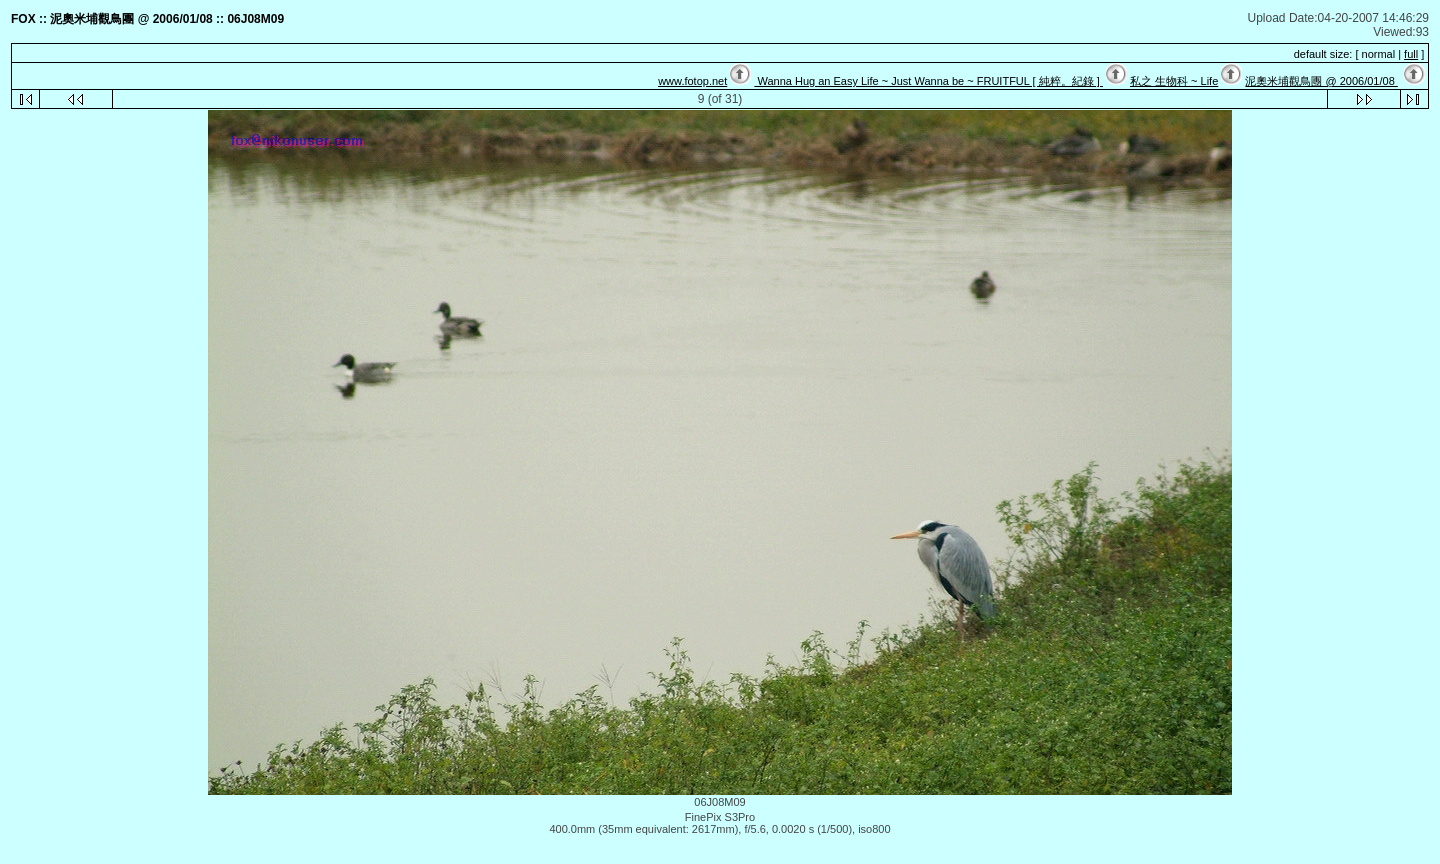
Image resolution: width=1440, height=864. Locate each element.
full (1411, 54)
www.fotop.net (692, 81)
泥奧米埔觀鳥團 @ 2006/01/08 (1321, 81)
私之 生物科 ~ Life (1174, 81)
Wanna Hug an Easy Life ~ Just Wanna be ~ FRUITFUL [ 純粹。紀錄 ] (928, 81)
